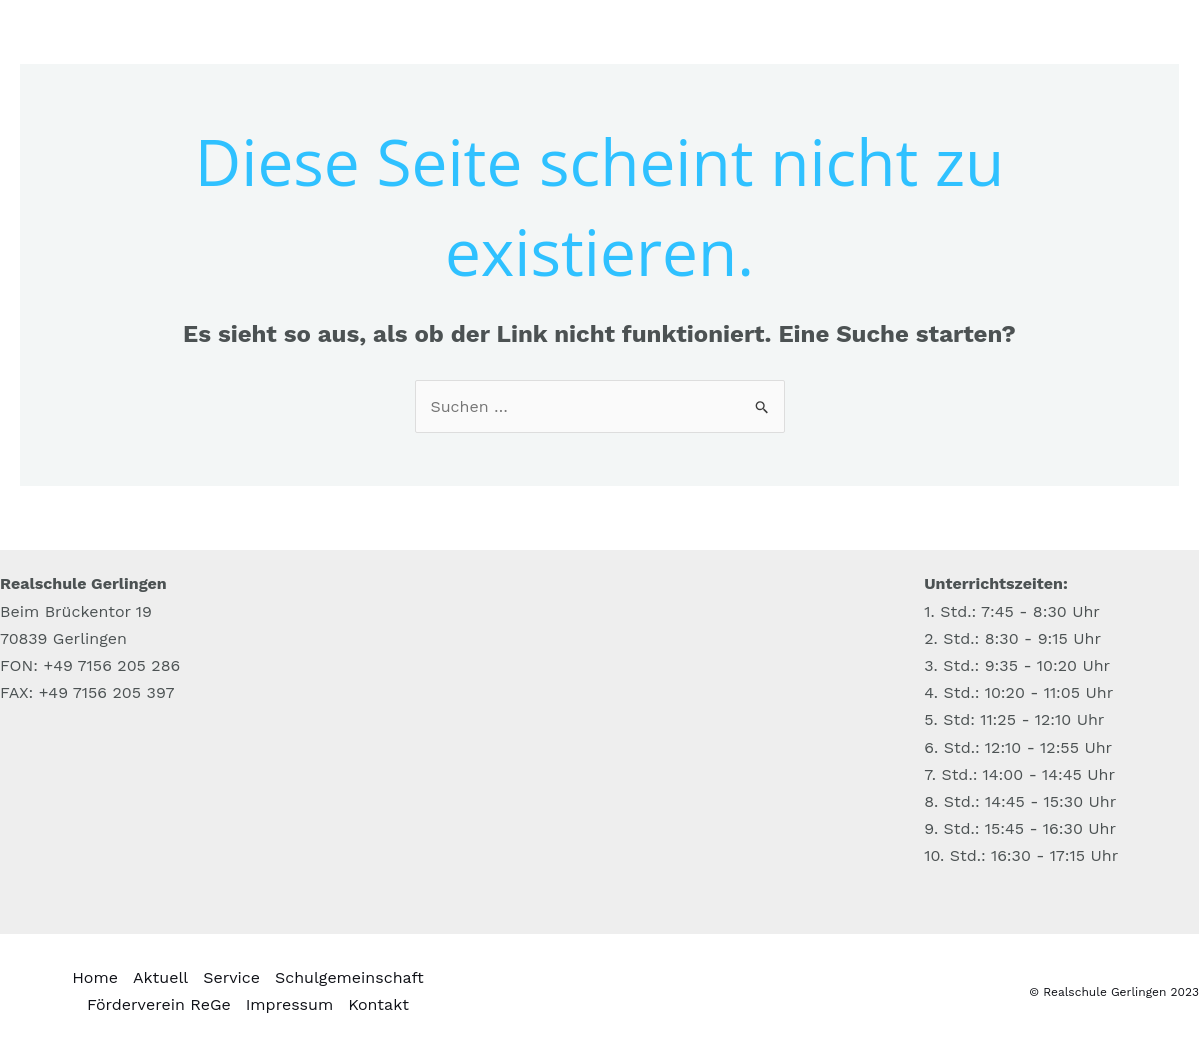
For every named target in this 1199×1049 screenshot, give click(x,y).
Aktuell (160, 977)
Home (95, 977)
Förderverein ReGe (159, 1004)
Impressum (289, 1004)
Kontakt (378, 1004)
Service (231, 977)
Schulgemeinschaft (349, 977)
